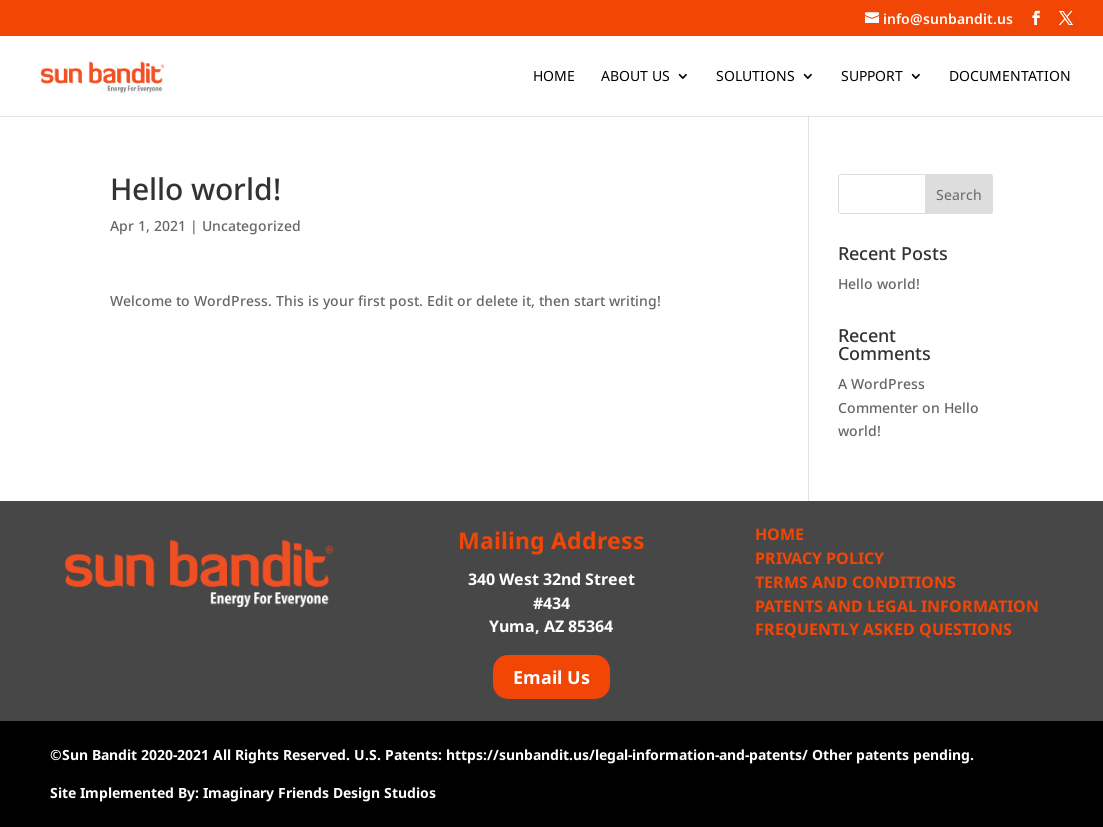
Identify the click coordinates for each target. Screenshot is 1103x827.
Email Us (551, 677)
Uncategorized (251, 225)
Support (872, 77)
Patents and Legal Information (897, 606)
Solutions (755, 77)
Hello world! (879, 283)
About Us (635, 77)
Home (554, 77)
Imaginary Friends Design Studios (319, 792)
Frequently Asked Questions (883, 629)
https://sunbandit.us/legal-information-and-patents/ (627, 754)
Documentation (1010, 77)
